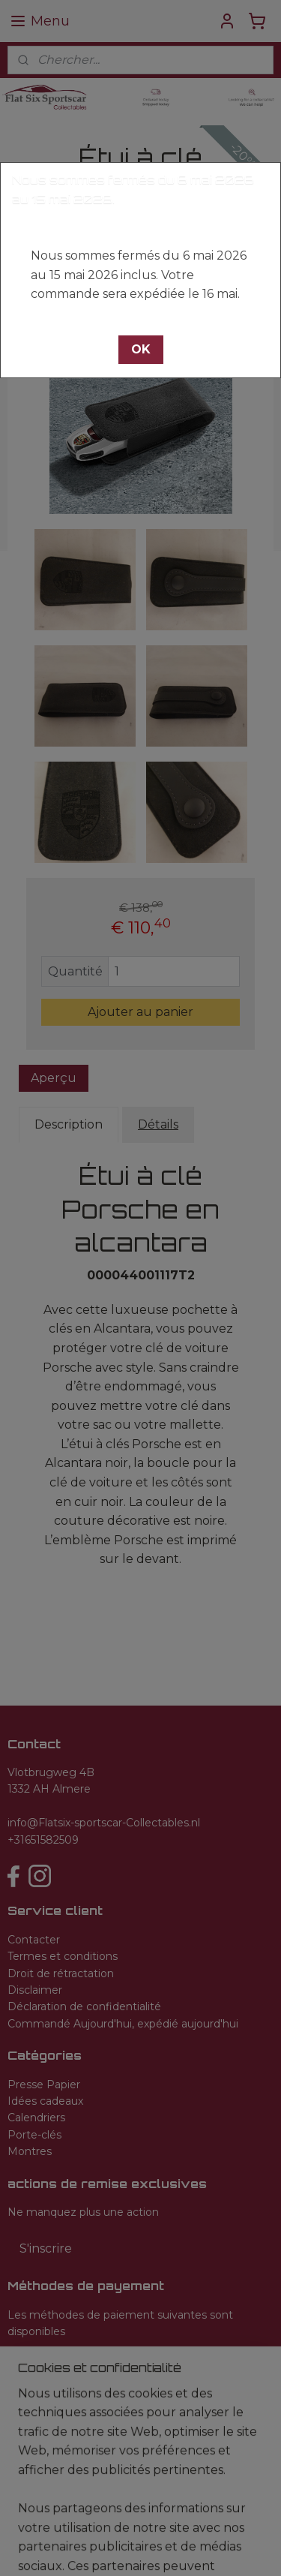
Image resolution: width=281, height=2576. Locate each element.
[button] (140, 349)
